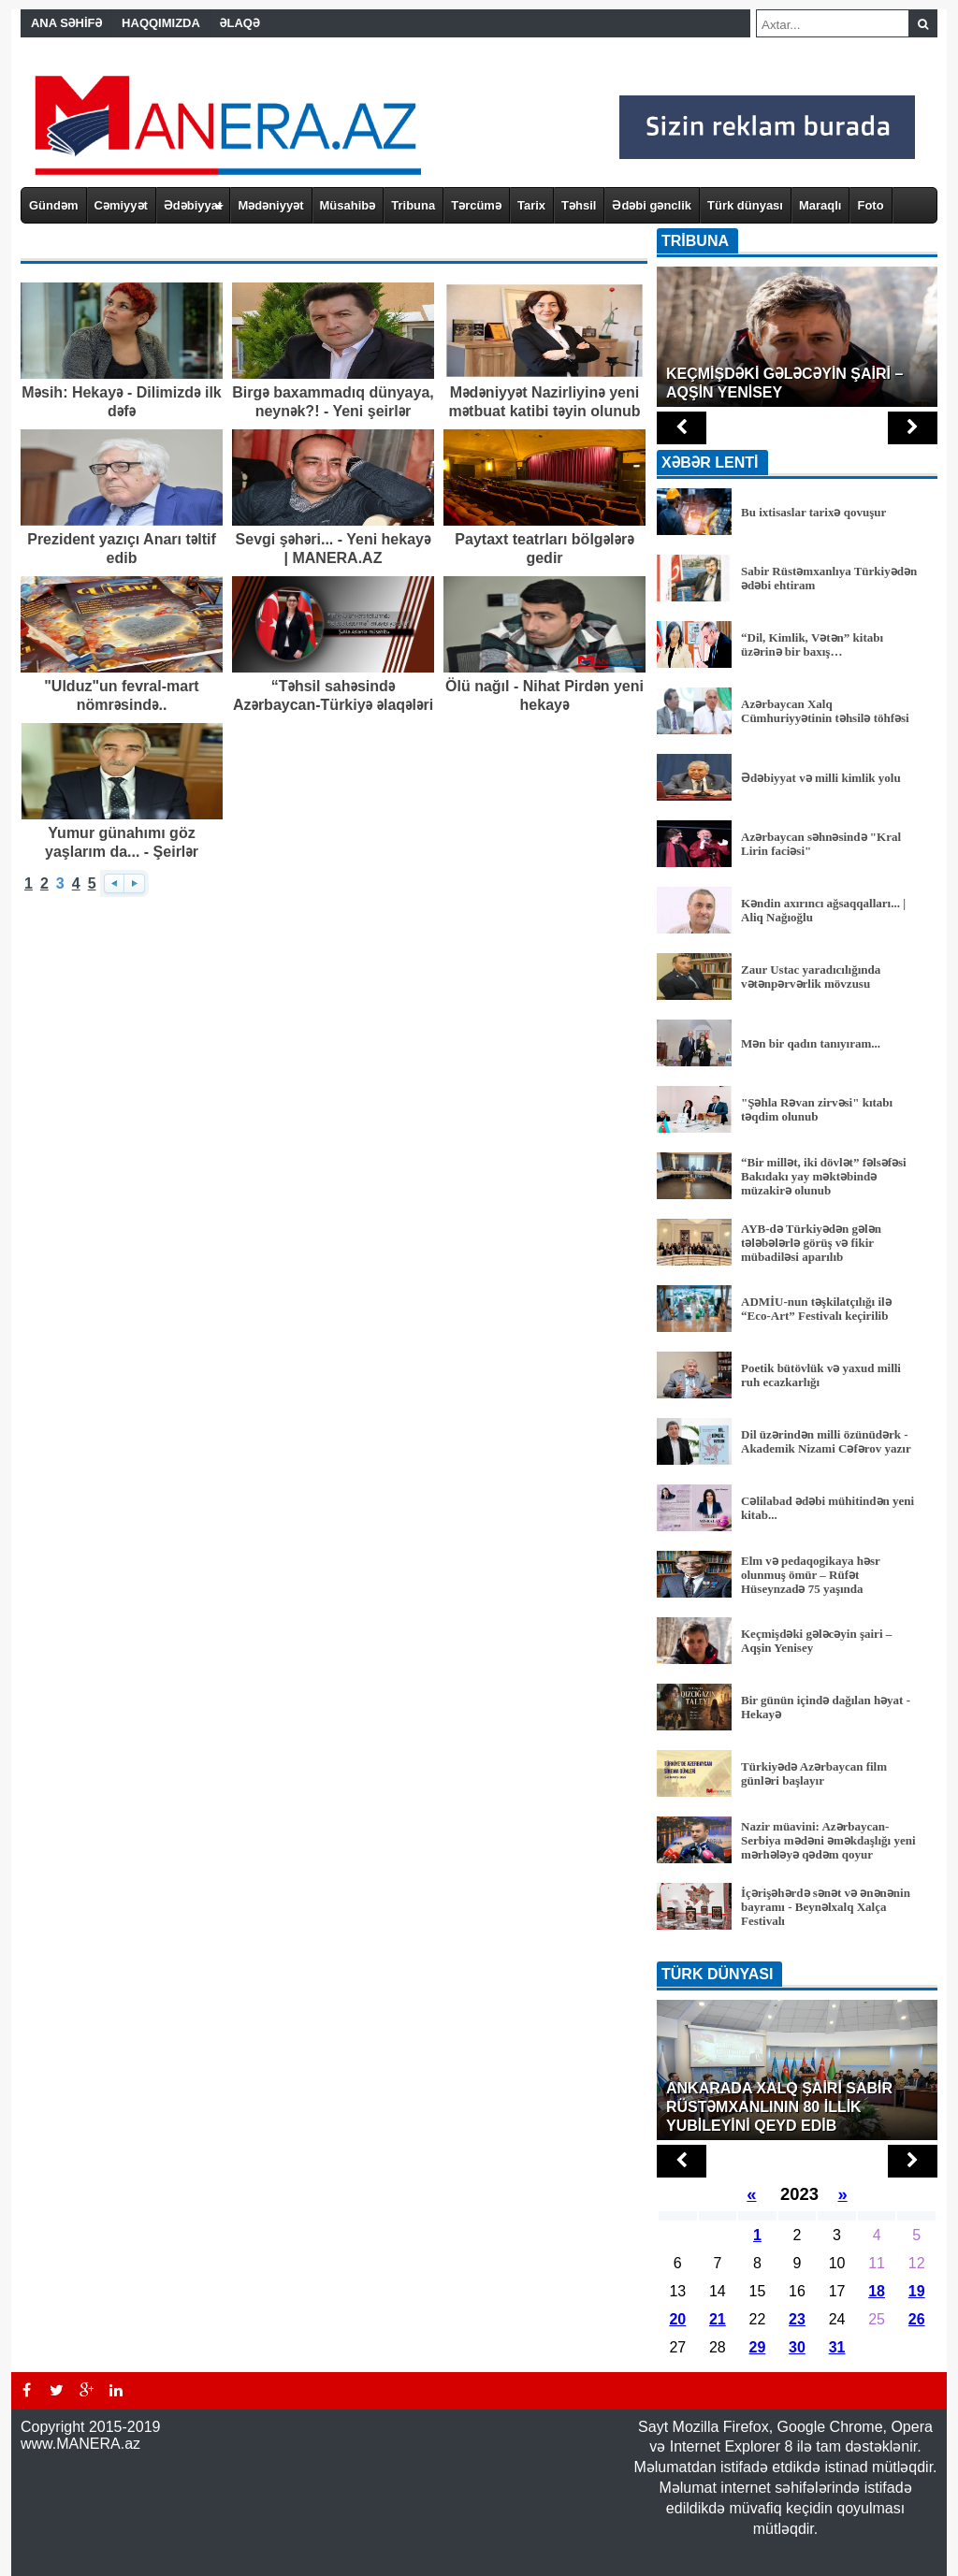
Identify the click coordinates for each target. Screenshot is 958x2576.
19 (916, 2291)
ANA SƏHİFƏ (66, 23)
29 (757, 2347)
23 (797, 2319)
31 (837, 2347)
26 (916, 2319)
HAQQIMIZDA (161, 23)
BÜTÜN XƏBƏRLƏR (797, 1949)
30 (797, 2347)
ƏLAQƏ (240, 23)
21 (717, 2319)
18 (876, 2291)
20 (677, 2319)
